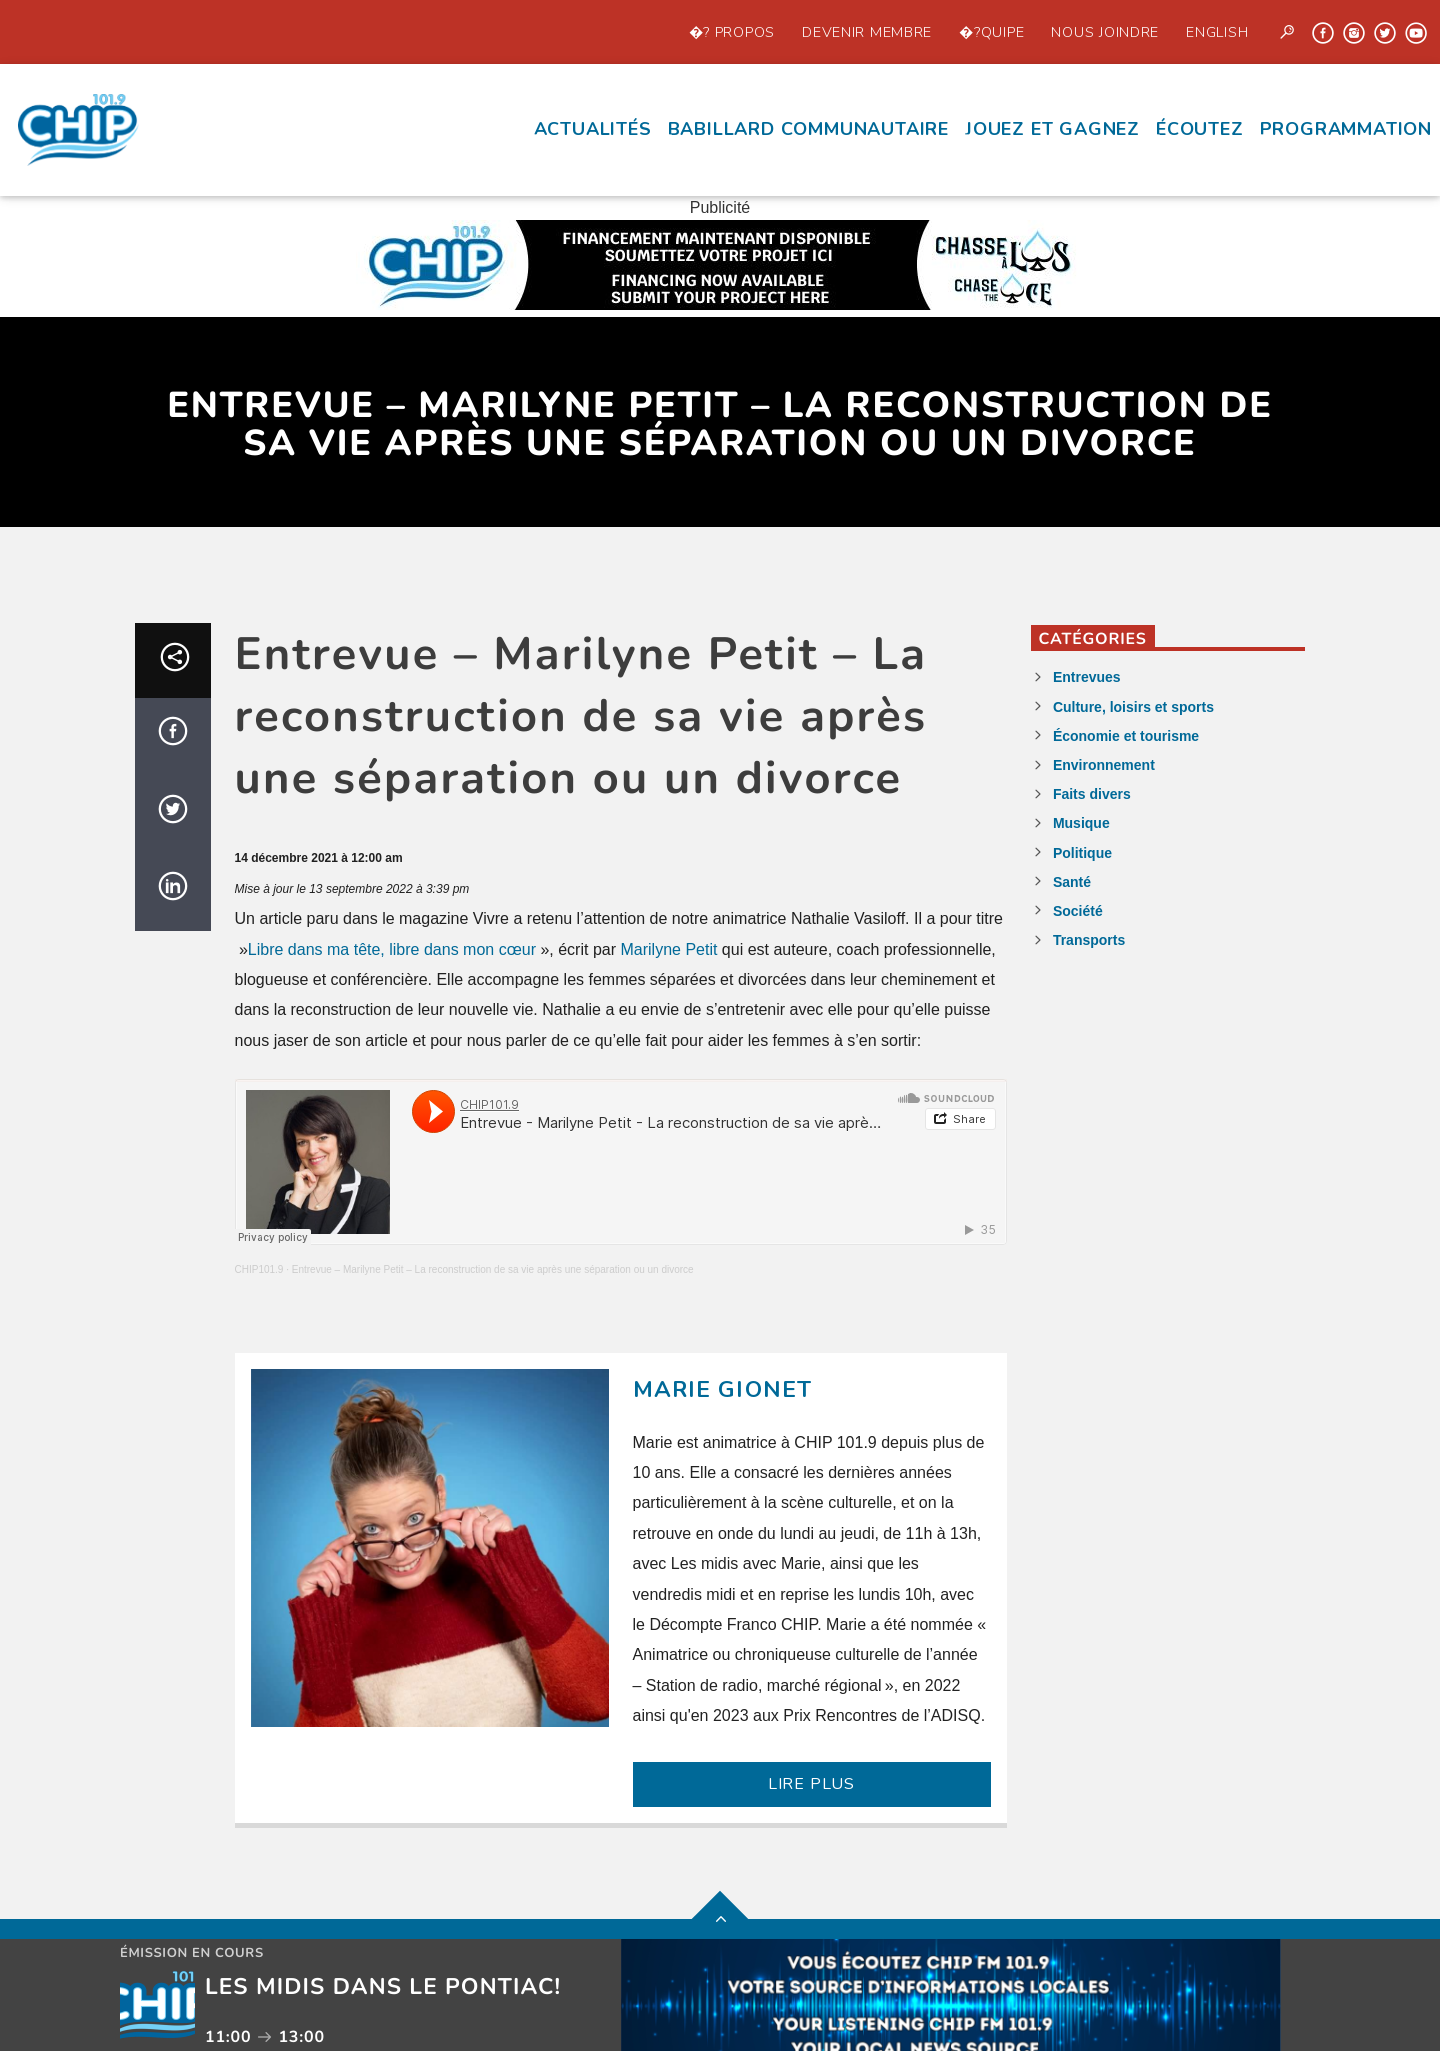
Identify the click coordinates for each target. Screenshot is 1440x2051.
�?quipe (991, 32)
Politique (1082, 853)
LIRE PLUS (811, 1784)
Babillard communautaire (808, 129)
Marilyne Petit (668, 949)
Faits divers (1092, 794)
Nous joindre (1105, 32)
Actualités (593, 129)
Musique (1081, 823)
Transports (1089, 940)
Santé (1072, 882)
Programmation (1346, 129)
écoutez (1200, 129)
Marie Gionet (723, 1389)
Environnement (1104, 765)
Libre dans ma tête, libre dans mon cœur (392, 949)
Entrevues (1087, 677)
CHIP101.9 (259, 1269)
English (1217, 32)
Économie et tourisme (1126, 736)
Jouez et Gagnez (1052, 129)
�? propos (732, 32)
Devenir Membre (867, 32)
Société (1078, 911)
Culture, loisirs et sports (1133, 707)
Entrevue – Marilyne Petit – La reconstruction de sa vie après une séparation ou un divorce (493, 1269)
